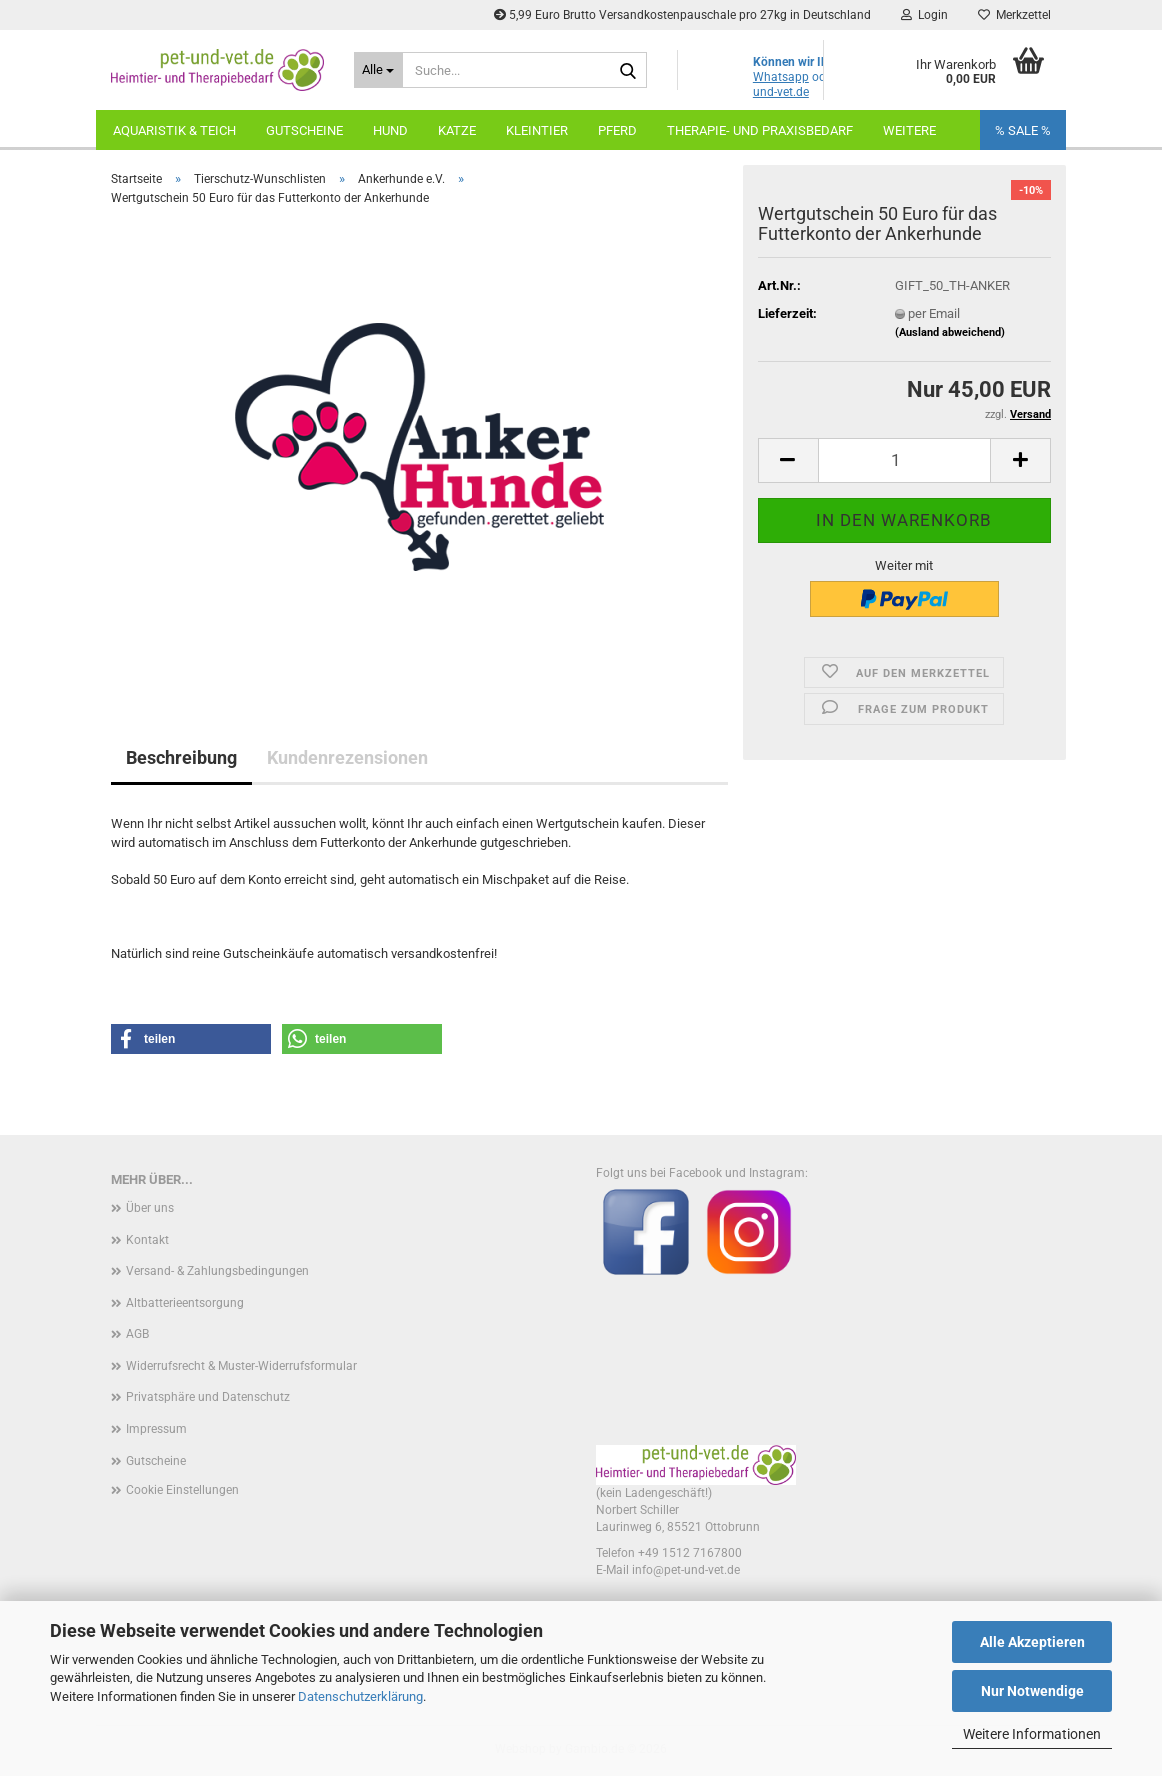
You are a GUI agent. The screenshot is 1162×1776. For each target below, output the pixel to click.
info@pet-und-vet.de (686, 1570)
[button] (788, 460)
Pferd (617, 130)
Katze (457, 130)
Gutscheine (304, 130)
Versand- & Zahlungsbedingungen (217, 1271)
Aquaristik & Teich (174, 130)
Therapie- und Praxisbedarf (760, 130)
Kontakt (147, 1240)
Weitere (909, 130)
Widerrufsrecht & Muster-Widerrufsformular (241, 1366)
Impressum (156, 1429)
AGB (137, 1334)
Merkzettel (1014, 15)
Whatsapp (781, 77)
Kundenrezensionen (347, 757)
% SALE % (1023, 130)
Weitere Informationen (1032, 1734)
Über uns (150, 1208)
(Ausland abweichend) (950, 332)
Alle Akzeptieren (1032, 1642)
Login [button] (924, 15)
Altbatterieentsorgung (185, 1303)
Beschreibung (181, 757)
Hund (390, 130)
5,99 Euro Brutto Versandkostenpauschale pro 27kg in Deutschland (682, 15)
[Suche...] (378, 70)
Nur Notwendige (1032, 1691)
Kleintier (537, 130)
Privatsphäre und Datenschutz (208, 1397)
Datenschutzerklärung (360, 1696)
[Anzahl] (904, 460)
